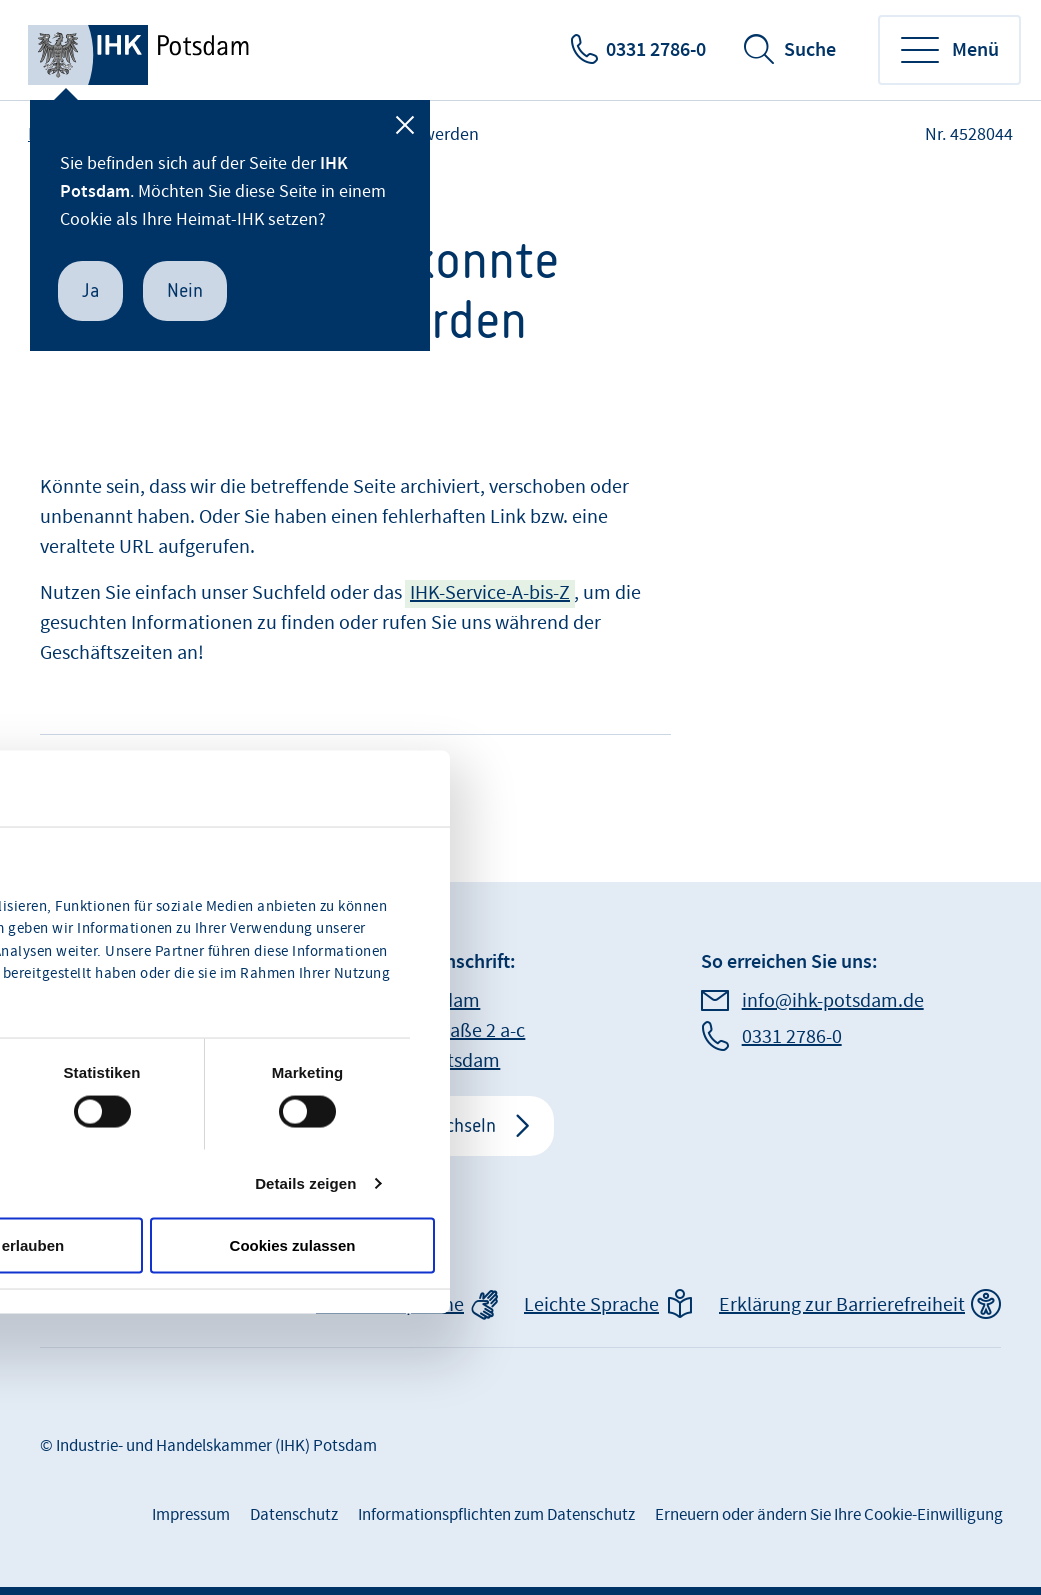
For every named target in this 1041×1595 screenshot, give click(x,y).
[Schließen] (405, 125)
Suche (810, 50)
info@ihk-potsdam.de (833, 1001)
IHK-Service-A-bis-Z (490, 593)
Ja (90, 290)
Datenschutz (294, 1515)
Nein (185, 290)
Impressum (191, 1515)
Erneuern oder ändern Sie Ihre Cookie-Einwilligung (829, 1515)
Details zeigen (305, 1182)
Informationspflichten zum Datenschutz (496, 1515)
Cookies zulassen (293, 1244)
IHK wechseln (444, 1125)
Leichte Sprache (591, 1305)
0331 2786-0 (656, 50)
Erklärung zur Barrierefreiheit (842, 1305)
